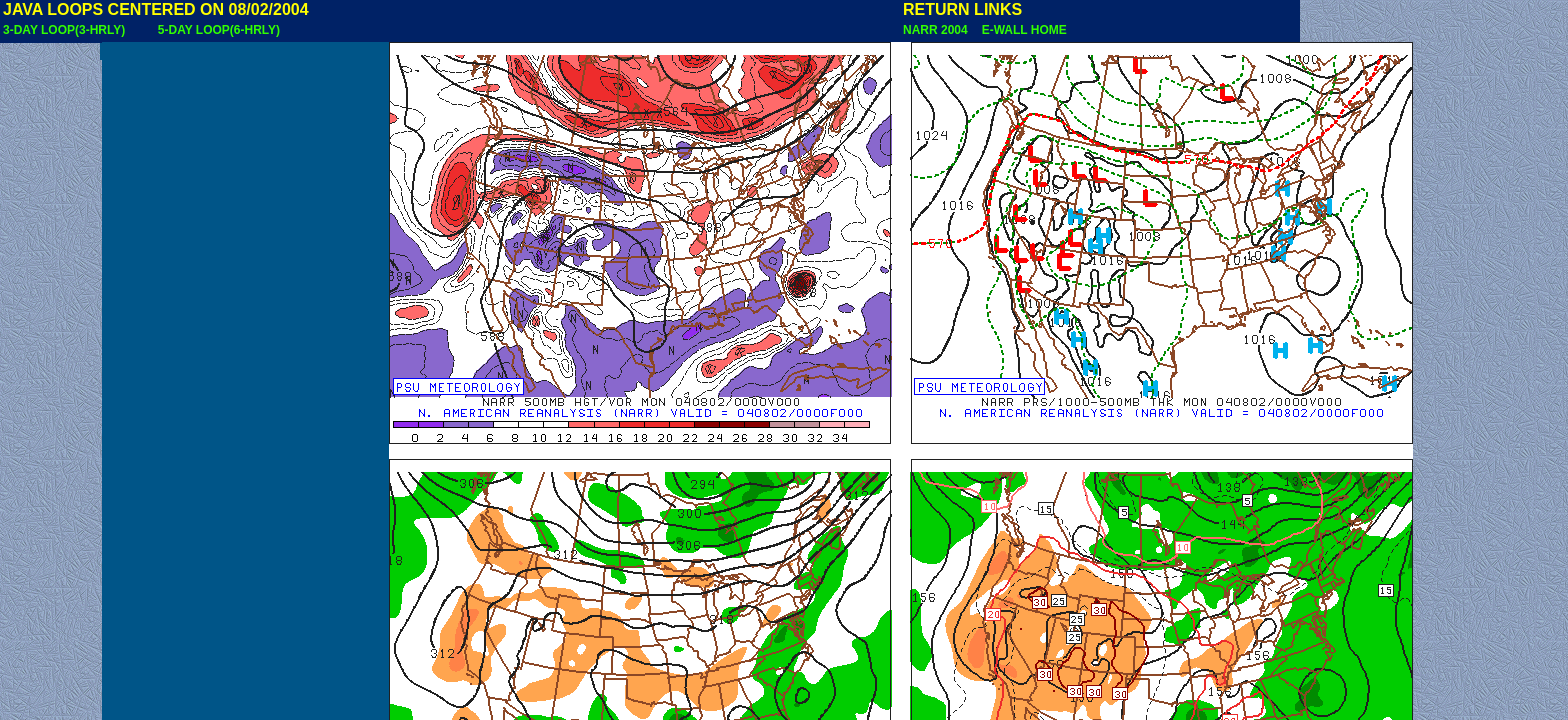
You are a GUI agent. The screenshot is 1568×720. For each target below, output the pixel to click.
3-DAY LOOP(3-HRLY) (64, 30)
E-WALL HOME (1021, 30)
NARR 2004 (937, 30)
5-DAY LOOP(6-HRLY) (219, 30)
